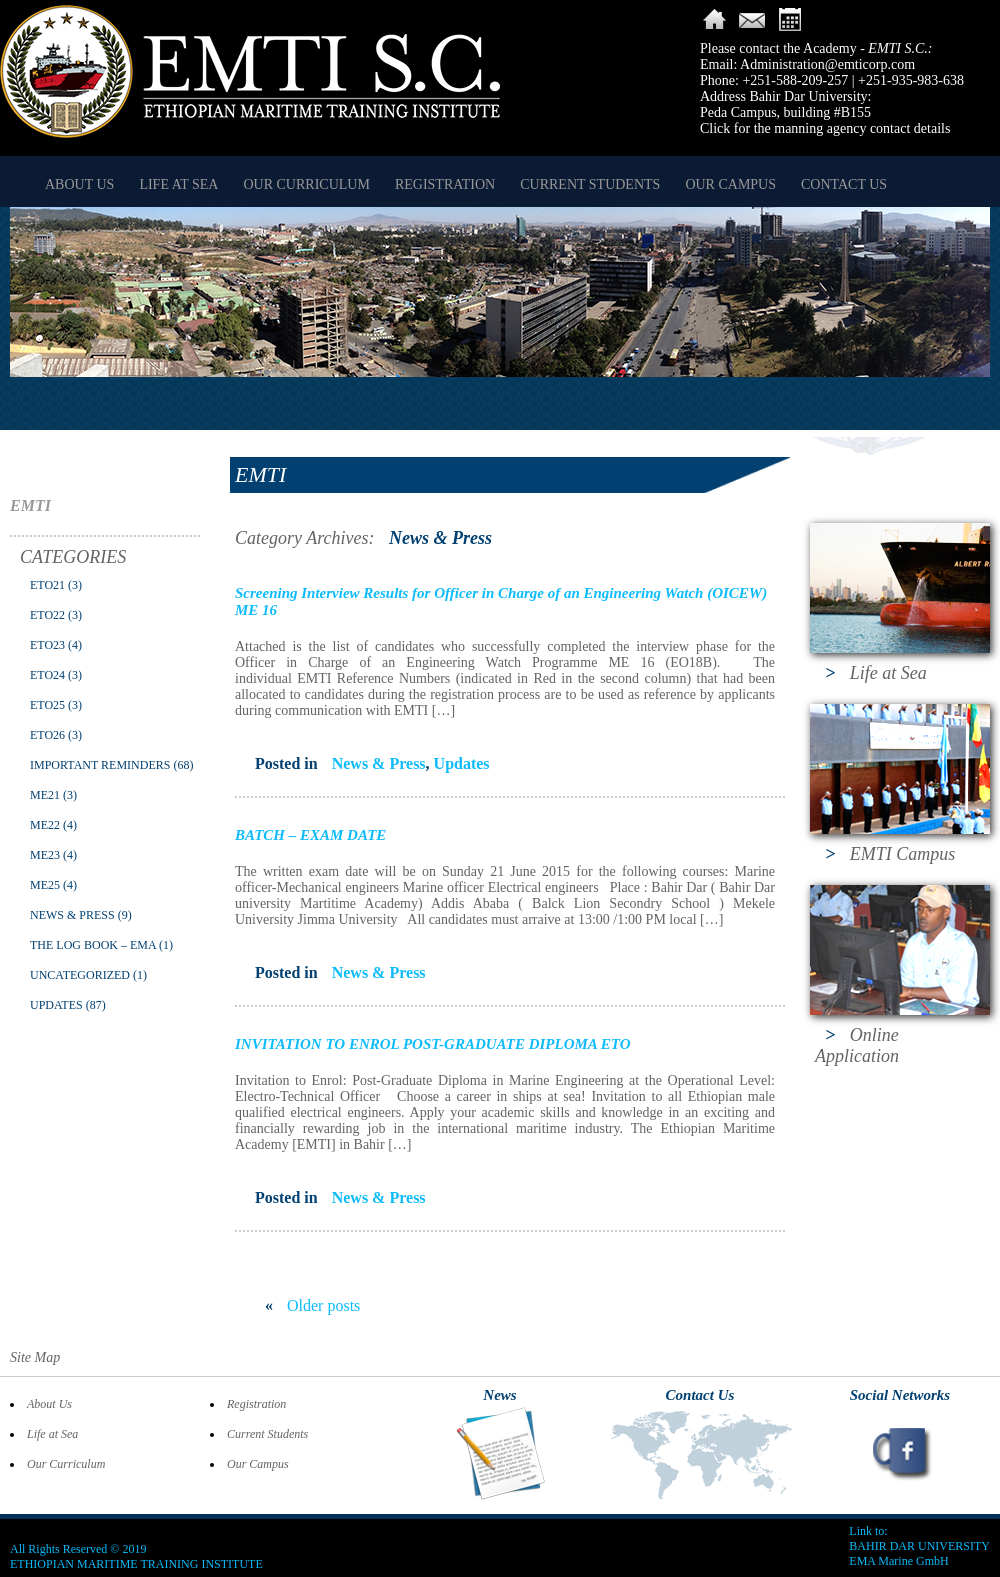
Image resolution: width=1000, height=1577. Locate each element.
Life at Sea (178, 184)
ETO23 (47, 645)
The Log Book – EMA (93, 945)
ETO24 (47, 675)
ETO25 (47, 705)
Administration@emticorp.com (827, 64)
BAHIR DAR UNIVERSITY (919, 1546)
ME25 (45, 885)
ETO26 (47, 735)
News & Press (72, 915)
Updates (56, 1005)
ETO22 (47, 615)
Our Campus (730, 184)
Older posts (312, 1305)
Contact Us (844, 184)
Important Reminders (100, 765)
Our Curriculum (306, 184)
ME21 (45, 795)
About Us (79, 184)
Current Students (590, 184)
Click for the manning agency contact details (825, 128)
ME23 (45, 855)
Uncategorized (80, 975)
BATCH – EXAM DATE (310, 835)
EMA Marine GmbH (898, 1561)
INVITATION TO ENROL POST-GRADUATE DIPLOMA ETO (433, 1044)
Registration (445, 184)
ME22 (45, 825)
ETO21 (47, 585)
